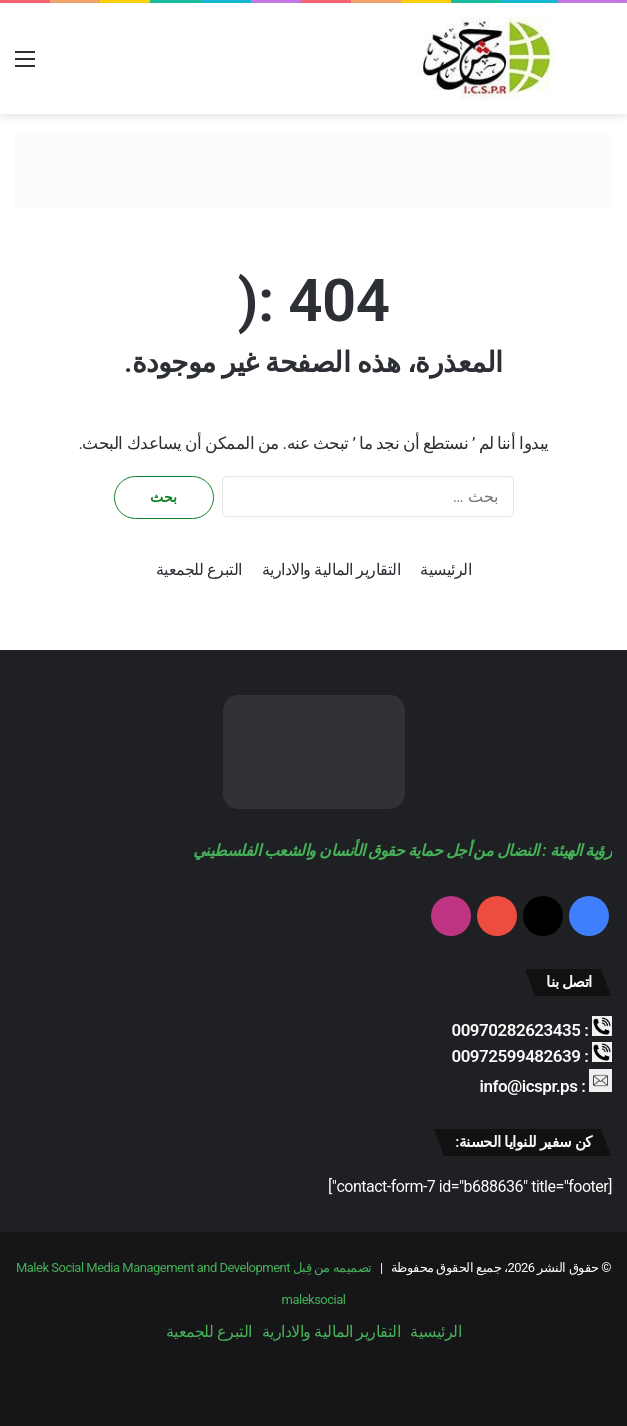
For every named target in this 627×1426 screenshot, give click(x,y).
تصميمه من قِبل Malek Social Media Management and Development (194, 1267)
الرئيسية (445, 569)
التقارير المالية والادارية (331, 569)
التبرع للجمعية (199, 569)
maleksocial (314, 1299)
